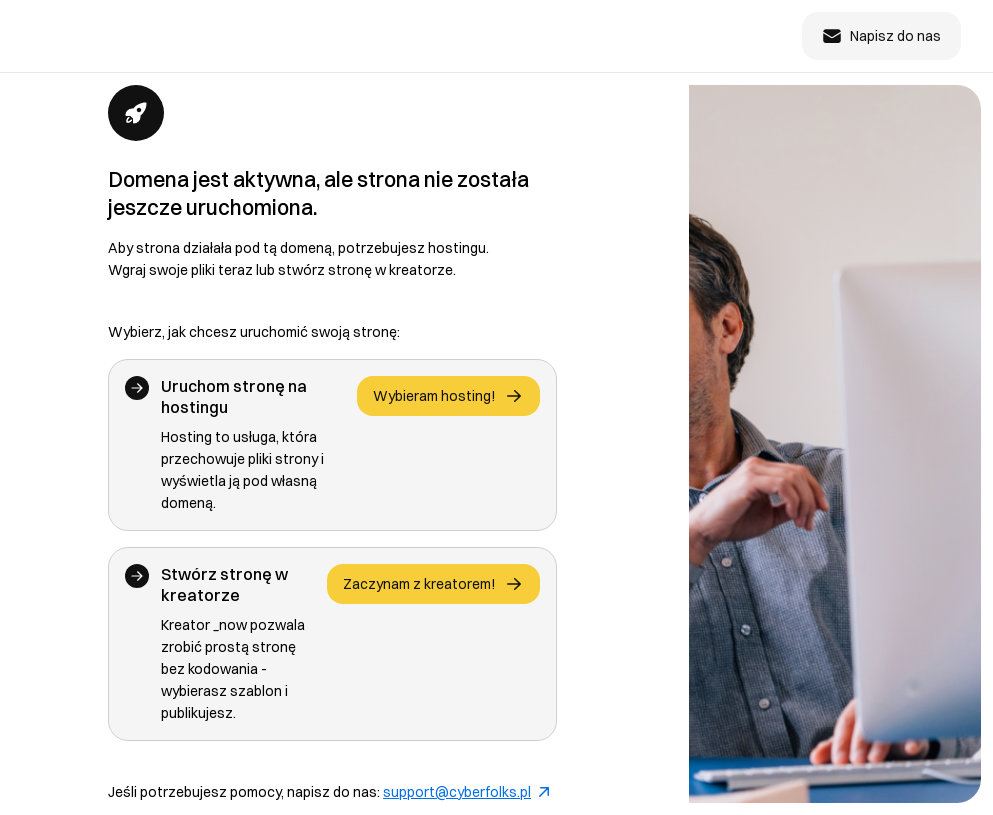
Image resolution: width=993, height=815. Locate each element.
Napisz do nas (881, 36)
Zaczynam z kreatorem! (433, 584)
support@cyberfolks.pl (466, 792)
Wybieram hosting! (448, 396)
